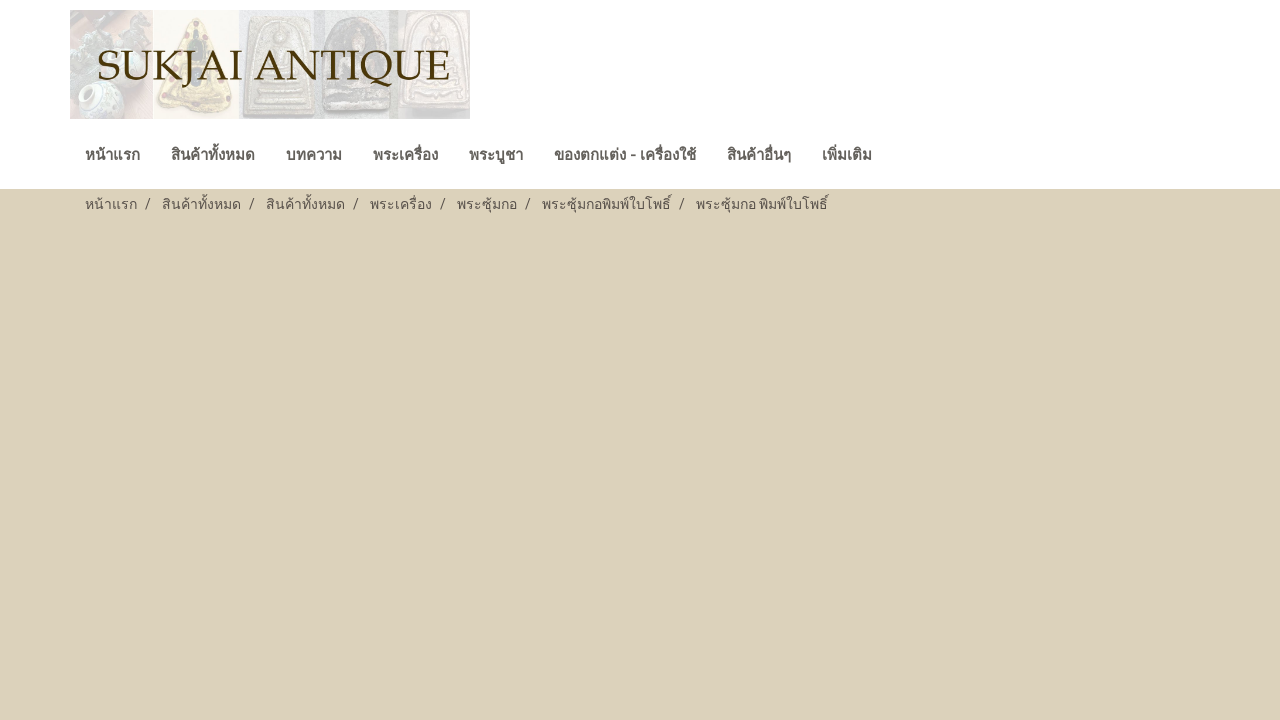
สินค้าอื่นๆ (759, 155)
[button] (905, 157)
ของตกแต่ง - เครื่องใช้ (625, 155)
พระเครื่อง (405, 155)
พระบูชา (496, 155)
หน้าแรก (112, 155)
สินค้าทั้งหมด (213, 155)
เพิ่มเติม (847, 155)
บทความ (314, 155)
